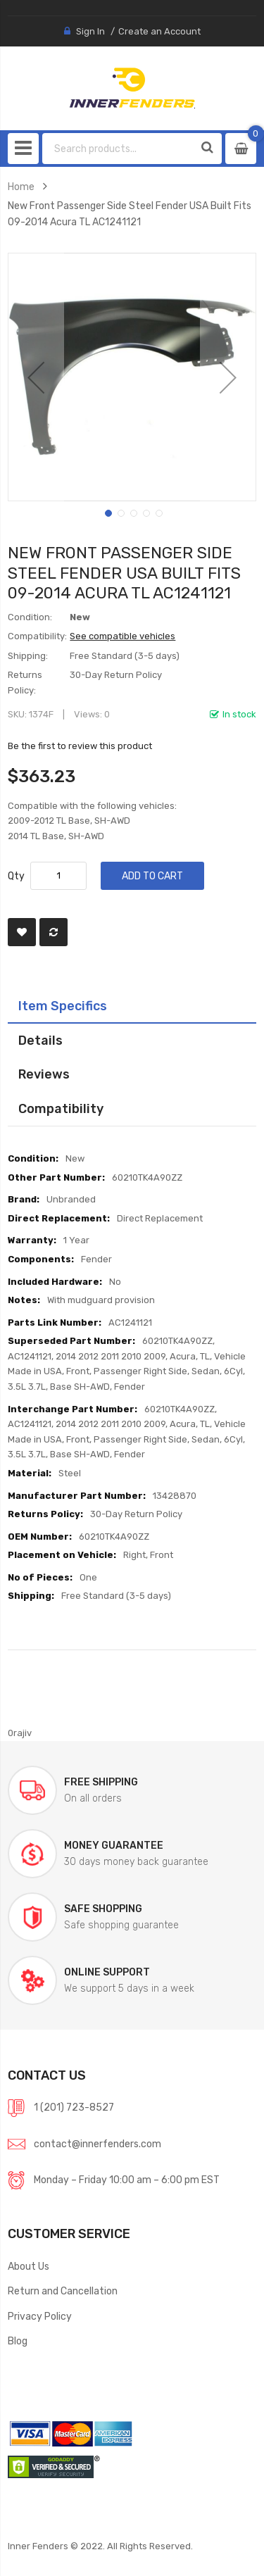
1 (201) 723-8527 (74, 2107)
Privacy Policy (40, 2316)
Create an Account (159, 31)
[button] (36, 377)
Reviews (44, 1074)
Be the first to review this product (80, 746)
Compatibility (60, 1108)
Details (40, 1040)
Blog (17, 2340)
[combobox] (119, 148)
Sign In (90, 31)
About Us (28, 2266)
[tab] (132, 1006)
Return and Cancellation (63, 2291)
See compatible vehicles (122, 636)
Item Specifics (62, 1005)
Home (21, 186)
